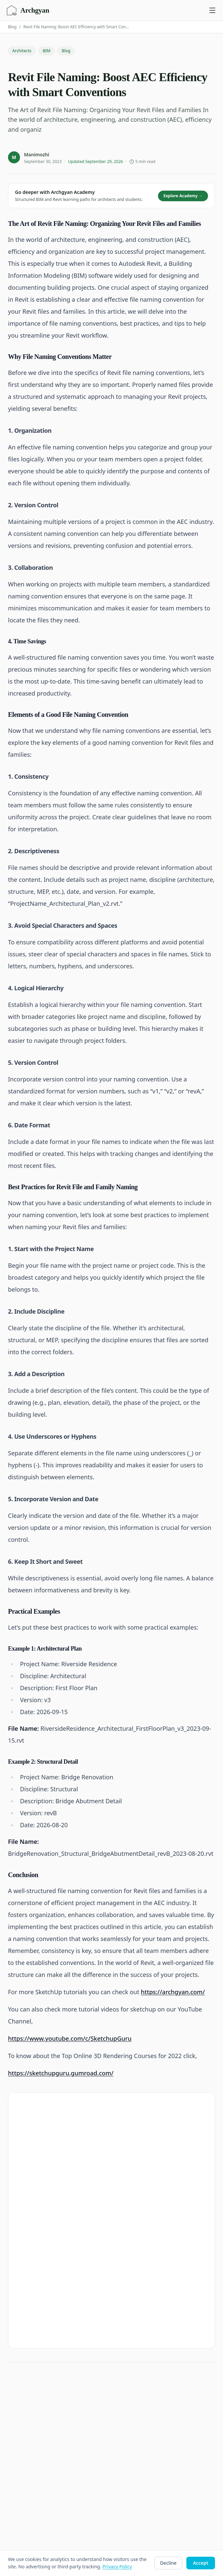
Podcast (15, 2456)
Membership (130, 2408)
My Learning (130, 2398)
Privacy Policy (131, 2445)
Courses (125, 2377)
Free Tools (18, 2466)
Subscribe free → (183, 2211)
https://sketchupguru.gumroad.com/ (61, 2073)
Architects (21, 51)
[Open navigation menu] (212, 10)
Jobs (11, 2487)
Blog (12, 27)
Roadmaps (128, 2388)
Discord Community (138, 2476)
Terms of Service (134, 2456)
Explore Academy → (183, 196)
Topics (13, 2476)
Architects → (58, 2263)
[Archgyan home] (28, 10)
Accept (200, 2563)
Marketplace (129, 2419)
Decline (168, 2563)
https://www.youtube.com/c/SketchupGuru (69, 2038)
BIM (46, 51)
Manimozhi (36, 154)
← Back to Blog (24, 2327)
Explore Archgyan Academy (58, 2160)
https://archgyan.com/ (173, 1992)
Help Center (129, 2466)
